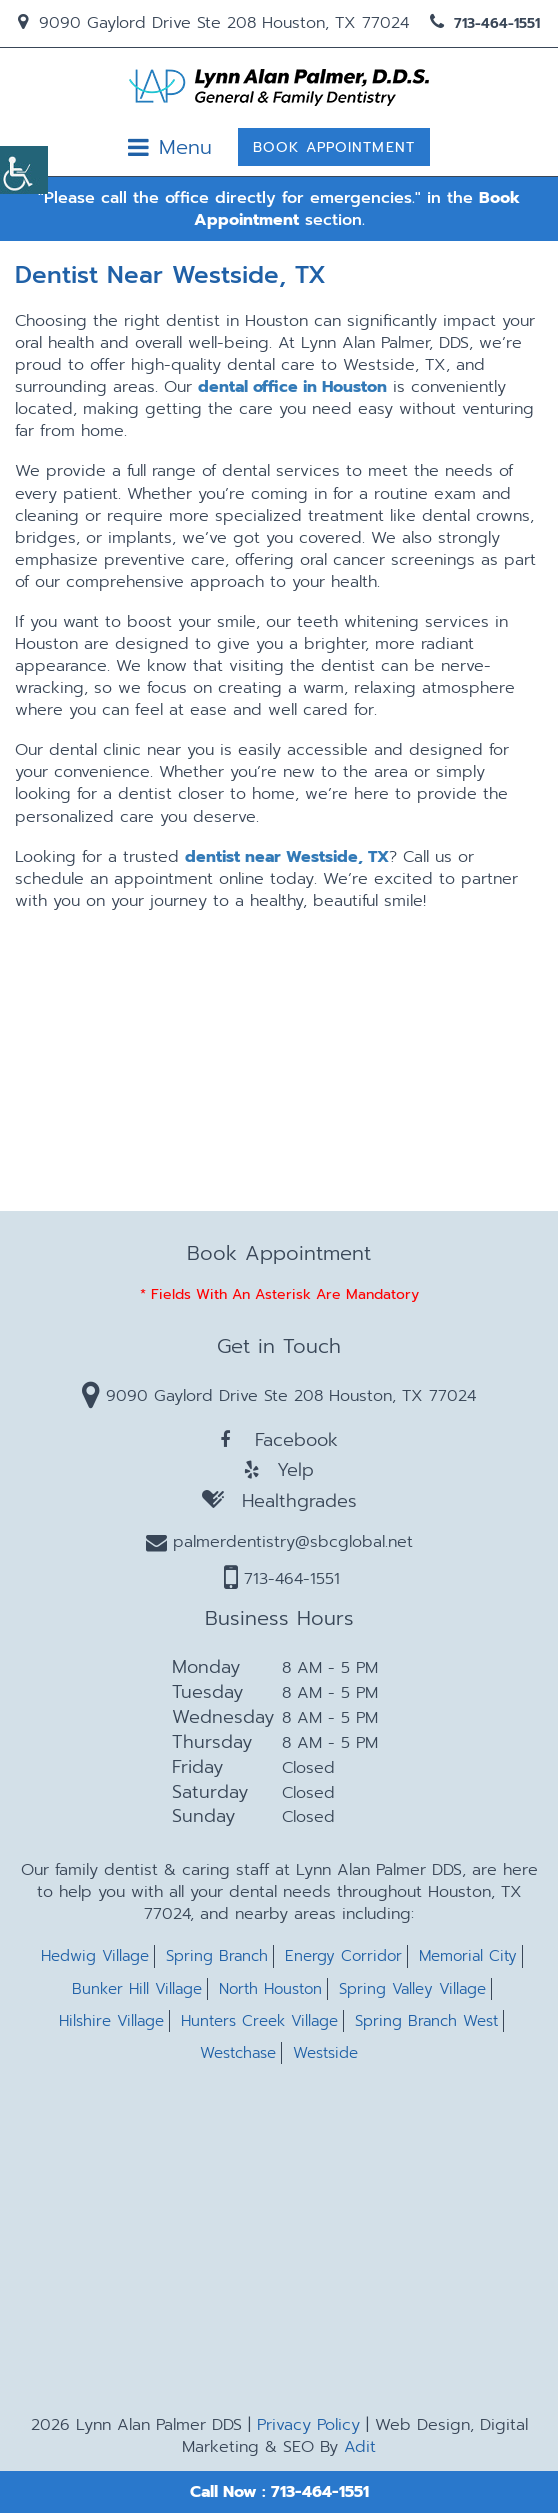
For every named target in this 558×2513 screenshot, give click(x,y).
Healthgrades (279, 1500)
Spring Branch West (426, 2021)
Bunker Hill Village (137, 1989)
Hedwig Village (95, 1956)
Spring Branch (217, 1956)
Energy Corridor (343, 1956)
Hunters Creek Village (259, 2021)
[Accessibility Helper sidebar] (24, 170)
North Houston (270, 1989)
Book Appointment (334, 147)
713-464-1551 (485, 23)
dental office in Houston (292, 387)
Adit (360, 2447)
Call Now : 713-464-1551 (279, 2492)
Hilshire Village (111, 2021)
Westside (325, 2053)
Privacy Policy (308, 2425)
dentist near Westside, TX (287, 857)
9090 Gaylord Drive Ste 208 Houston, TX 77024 (213, 23)
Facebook (279, 1440)
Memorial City (468, 1956)
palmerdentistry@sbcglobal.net (279, 1542)
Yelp (279, 1470)
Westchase (238, 2053)
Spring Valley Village (412, 1989)
